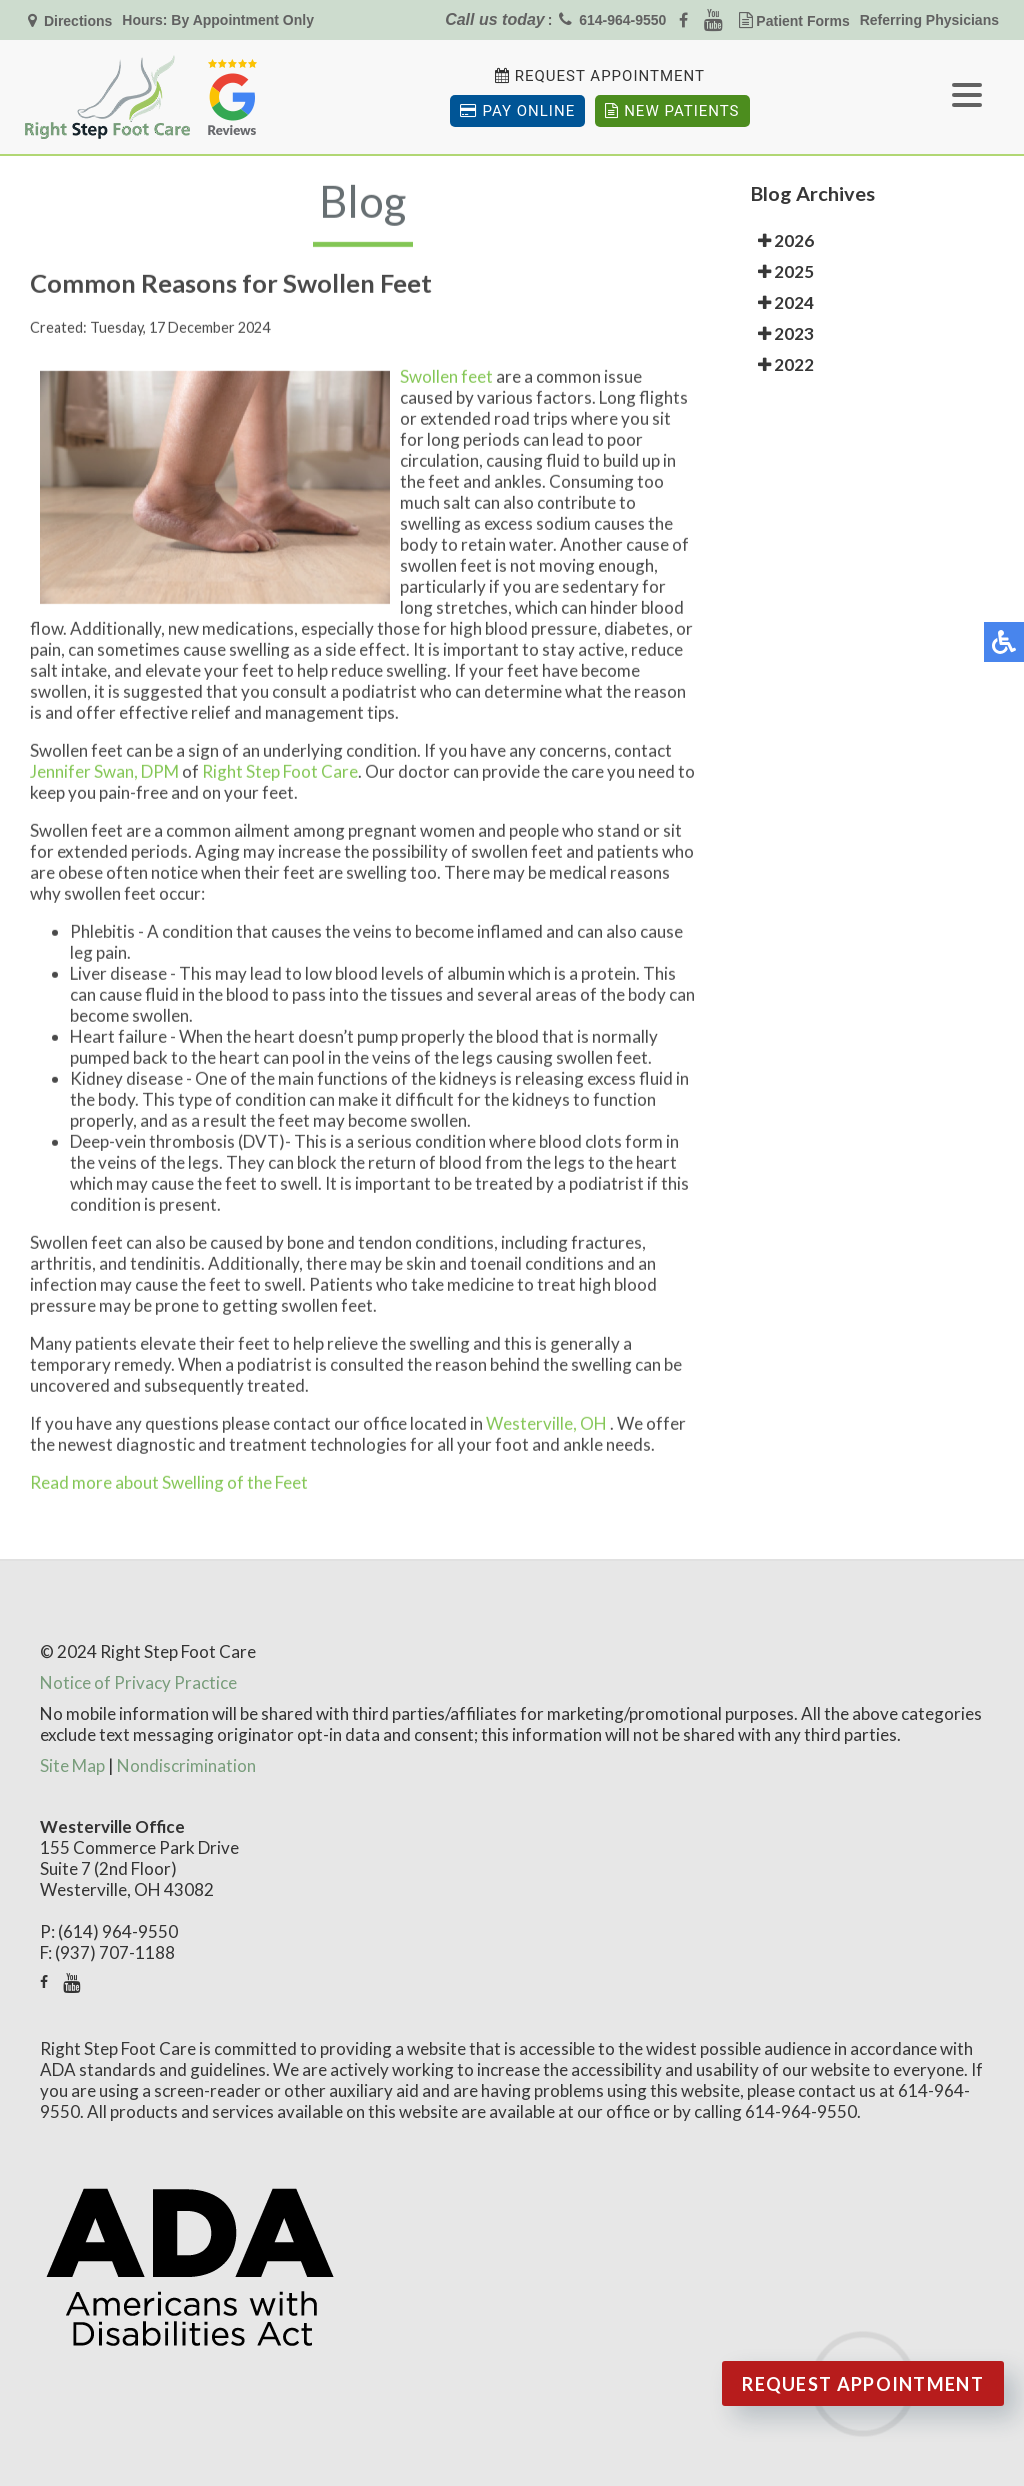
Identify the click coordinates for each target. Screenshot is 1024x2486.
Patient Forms (802, 21)
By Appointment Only (242, 20)
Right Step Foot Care (280, 778)
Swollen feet (448, 383)
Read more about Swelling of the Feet (169, 1489)
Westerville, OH (546, 1430)
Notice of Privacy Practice (138, 1682)
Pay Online (517, 111)
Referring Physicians (929, 20)
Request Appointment (610, 76)
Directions (76, 21)
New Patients (672, 111)
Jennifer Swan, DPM (104, 778)
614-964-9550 (622, 20)
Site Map (72, 1765)
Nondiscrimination (186, 1765)
